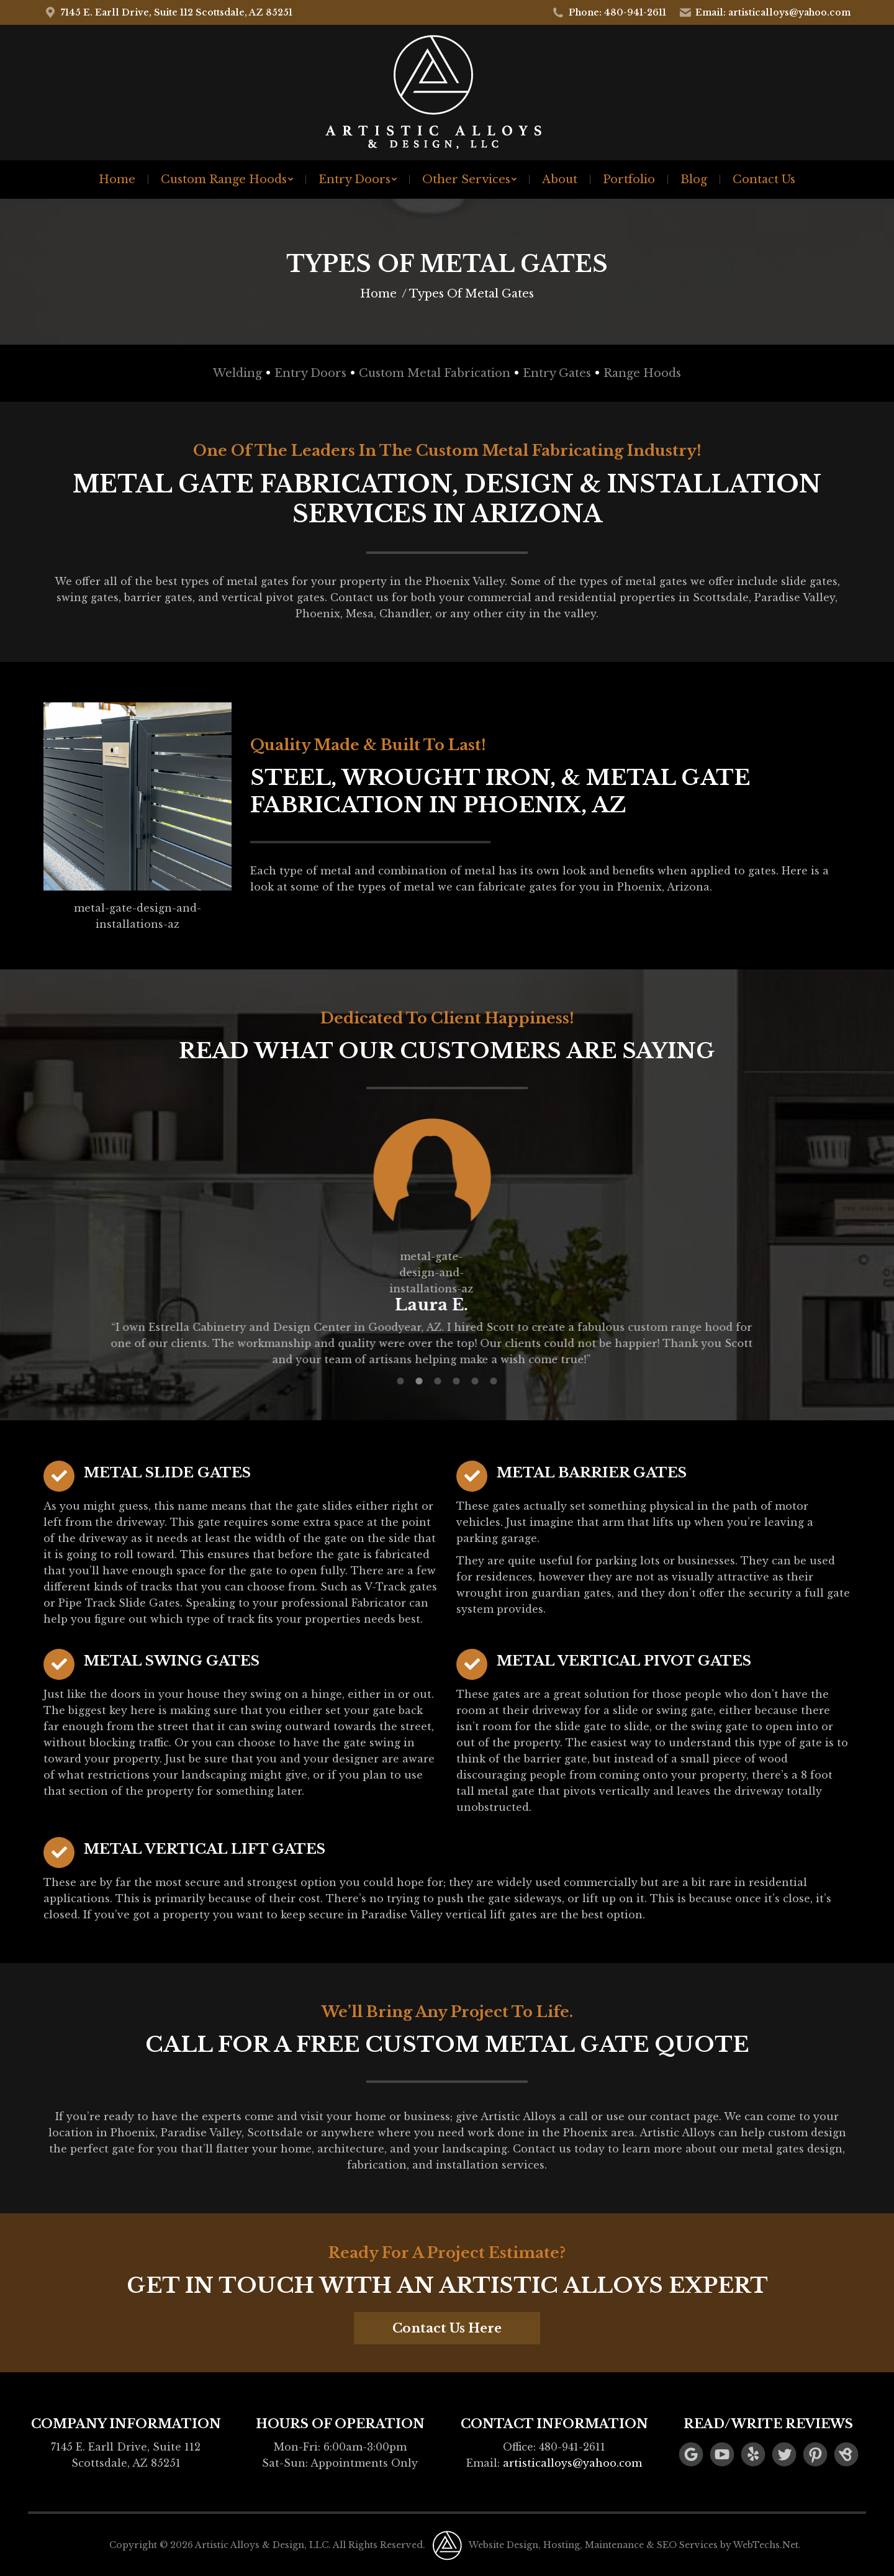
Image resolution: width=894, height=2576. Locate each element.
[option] (447, 1241)
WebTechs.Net (765, 2545)
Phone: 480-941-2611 (608, 12)
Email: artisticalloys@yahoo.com (765, 12)
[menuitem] (117, 179)
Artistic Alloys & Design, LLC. (263, 2545)
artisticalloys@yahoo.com (572, 2463)
